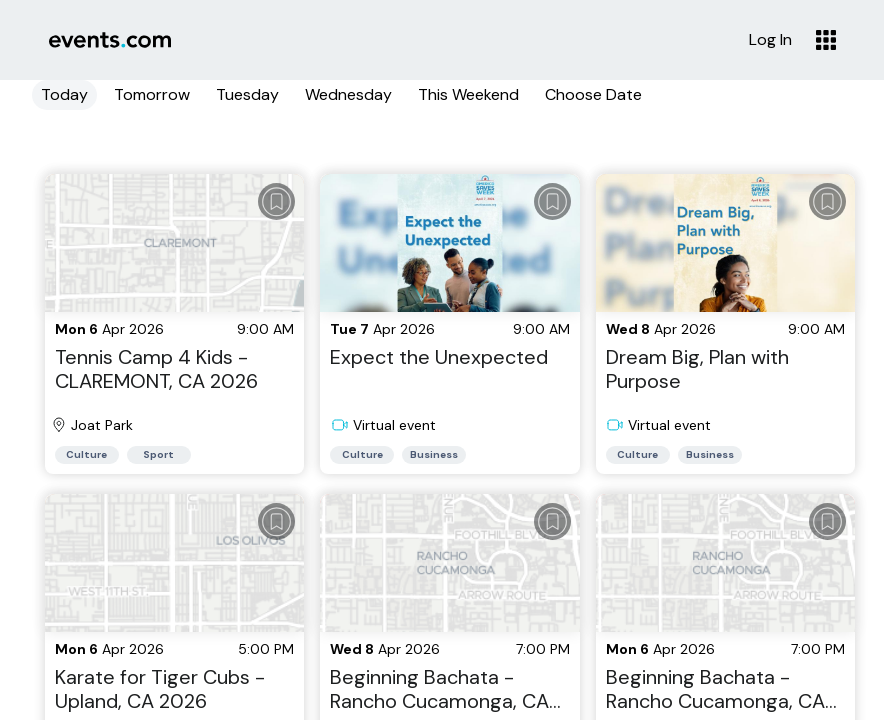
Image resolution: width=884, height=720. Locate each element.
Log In (770, 40)
